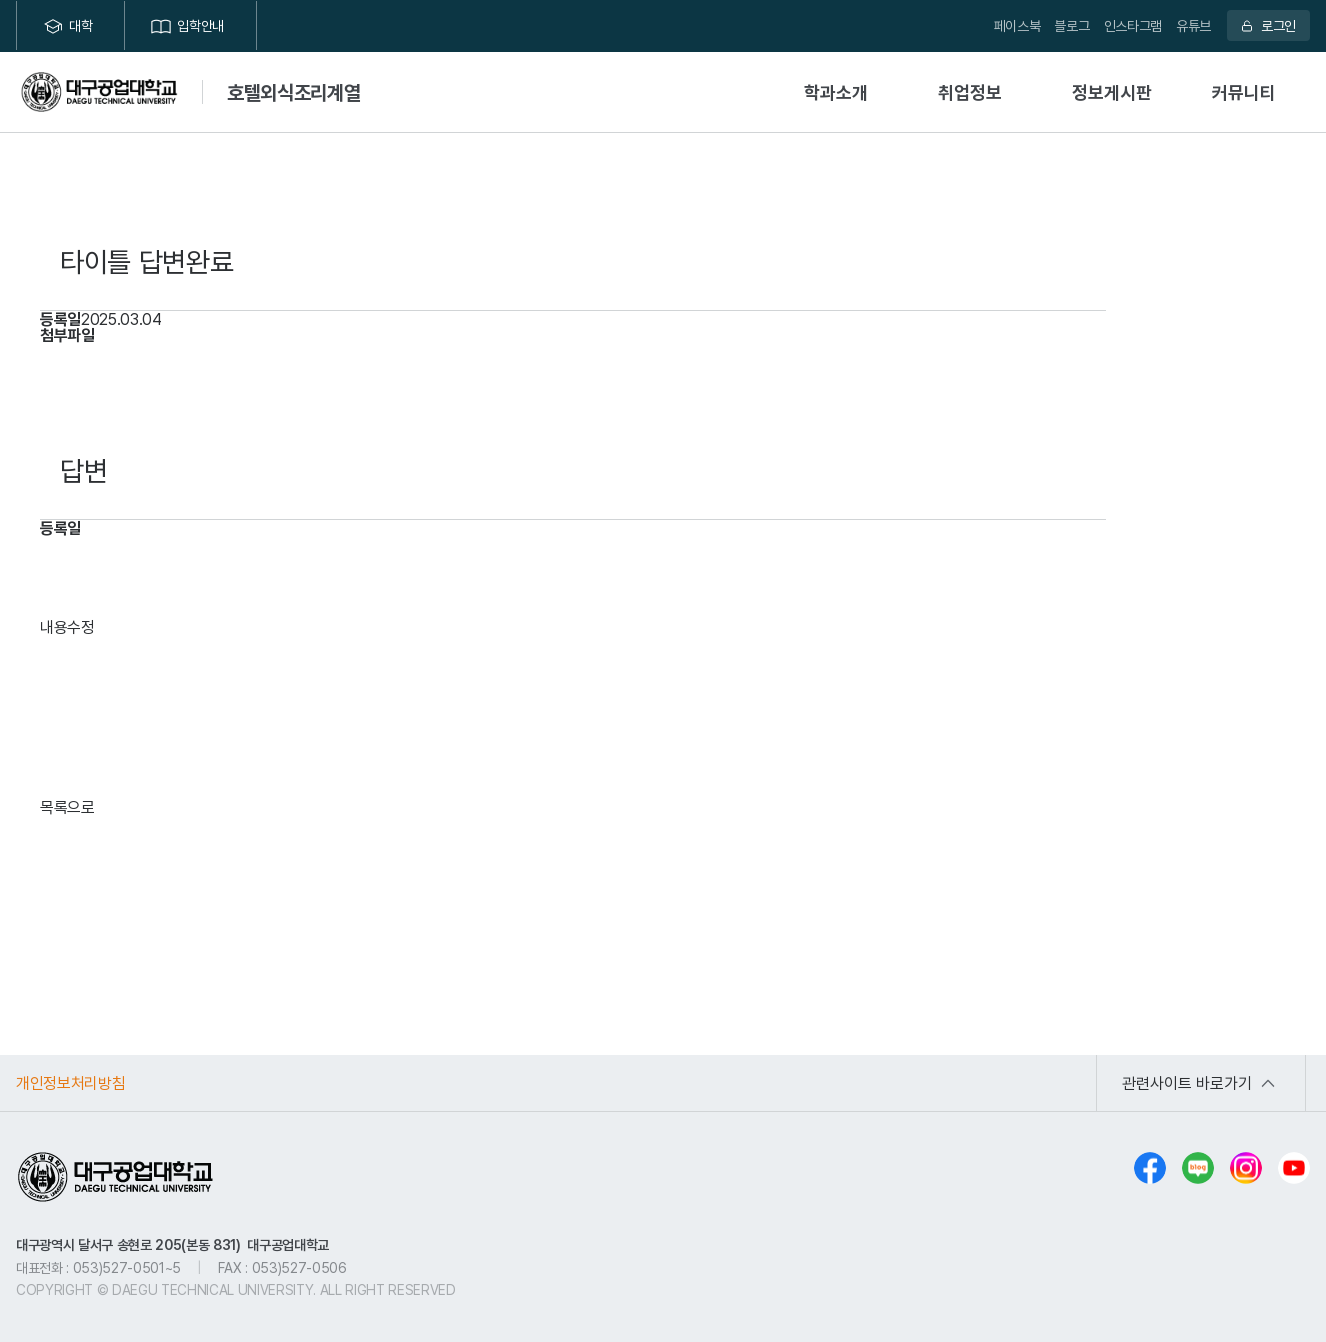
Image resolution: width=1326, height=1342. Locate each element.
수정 (81, 627)
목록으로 (67, 807)
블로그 (1071, 25)
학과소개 (836, 92)
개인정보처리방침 (70, 1083)
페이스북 (1017, 25)
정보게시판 (1112, 92)
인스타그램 (1133, 25)
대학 (80, 25)
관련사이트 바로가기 (1187, 1083)
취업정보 (970, 92)
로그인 (1278, 25)
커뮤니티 (1244, 92)
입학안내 (200, 25)
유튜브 (1193, 25)
